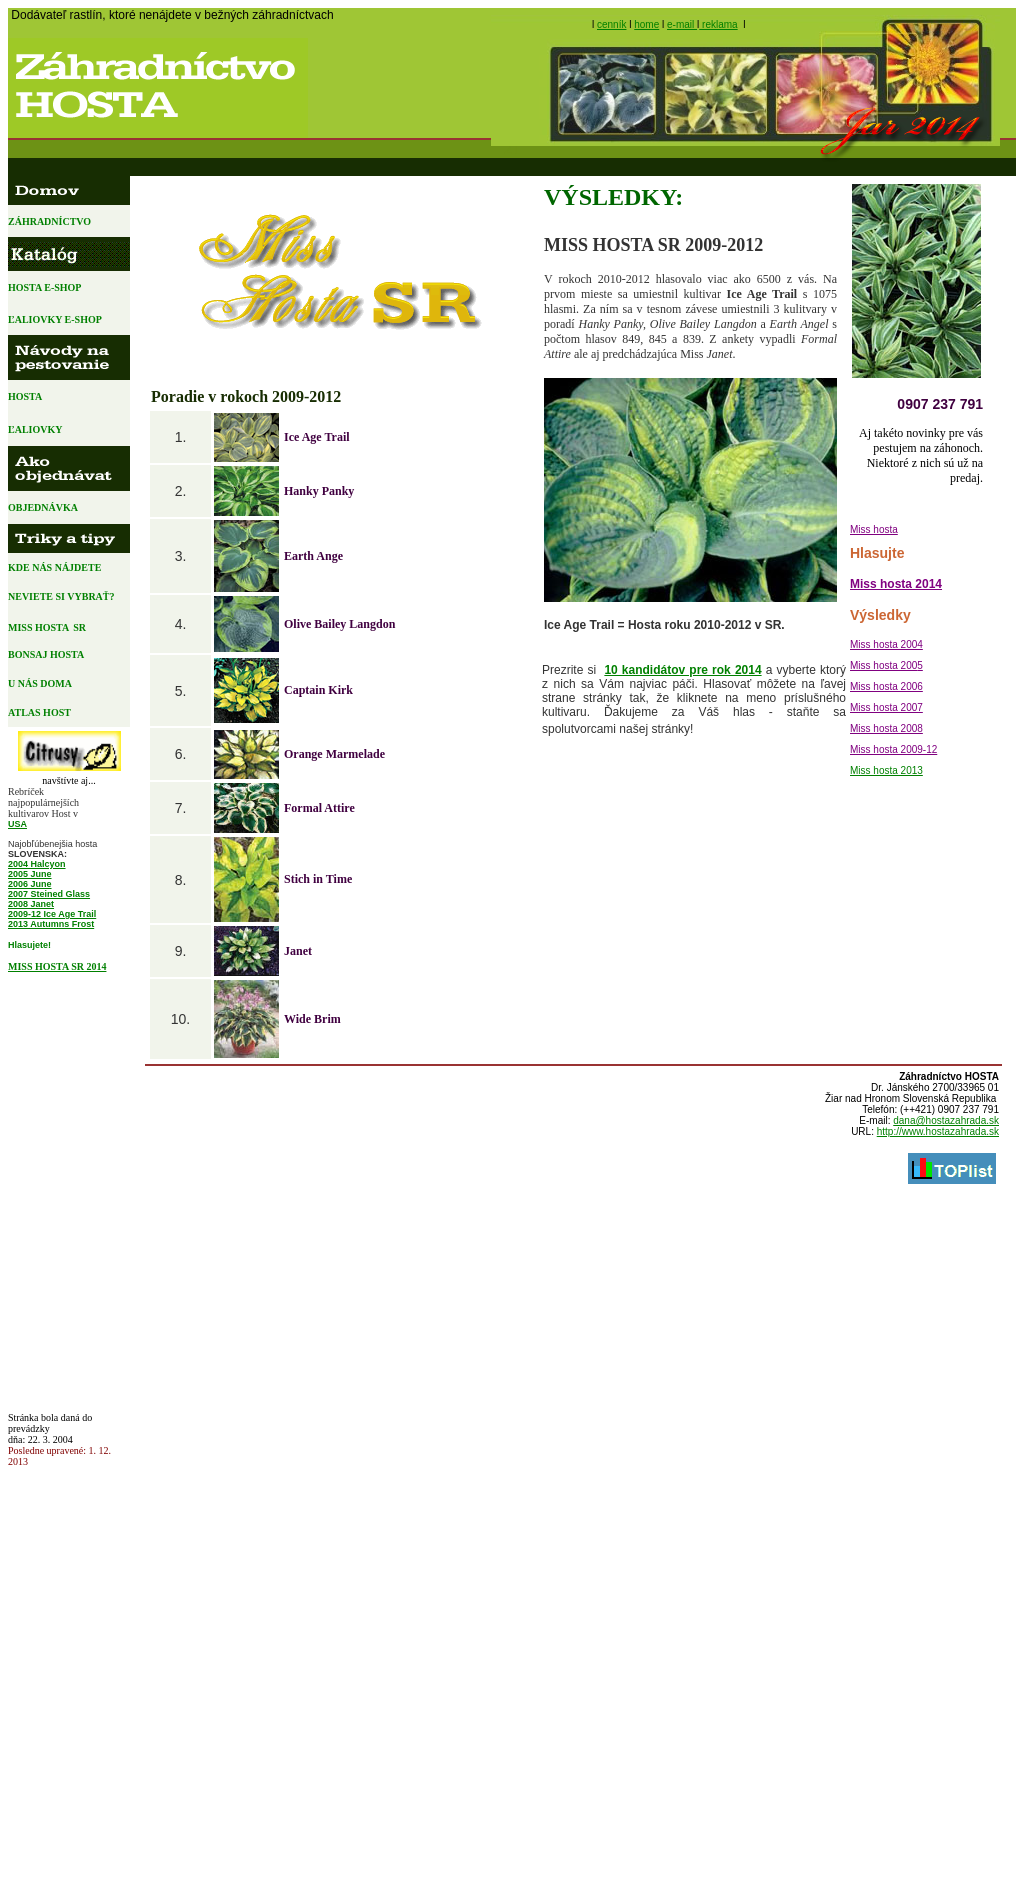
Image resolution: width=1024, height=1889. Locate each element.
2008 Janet (31, 904)
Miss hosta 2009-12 (893, 749)
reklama (718, 24)
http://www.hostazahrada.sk (938, 1131)
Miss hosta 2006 (886, 686)
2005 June (30, 874)
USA (17, 824)
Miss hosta (874, 529)
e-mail (682, 24)
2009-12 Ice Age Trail (52, 914)
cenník (611, 24)
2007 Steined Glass (49, 894)
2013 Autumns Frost (51, 924)
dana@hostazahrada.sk (946, 1120)
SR (79, 627)
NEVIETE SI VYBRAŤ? (62, 596)
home (646, 24)
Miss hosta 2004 (886, 644)
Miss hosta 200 (883, 665)
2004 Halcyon (37, 864)
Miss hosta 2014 (896, 584)
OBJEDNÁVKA (50, 507)
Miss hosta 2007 (886, 707)
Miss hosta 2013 (886, 770)
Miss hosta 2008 (886, 728)
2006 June (30, 884)
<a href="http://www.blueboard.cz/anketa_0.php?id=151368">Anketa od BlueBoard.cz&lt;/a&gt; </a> (66, 1190)
